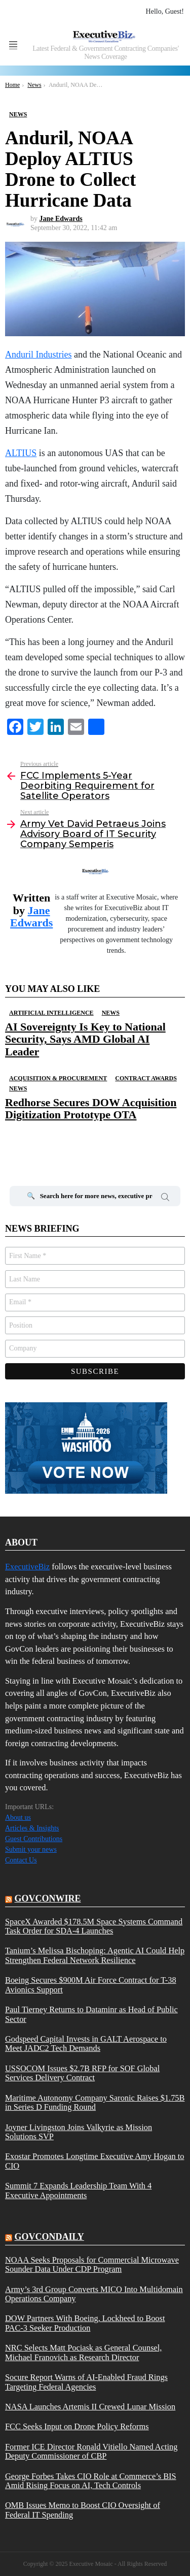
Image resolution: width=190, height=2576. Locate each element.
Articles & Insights (32, 1828)
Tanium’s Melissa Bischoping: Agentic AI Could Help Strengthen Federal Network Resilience (94, 1955)
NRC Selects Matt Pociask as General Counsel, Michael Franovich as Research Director (83, 2352)
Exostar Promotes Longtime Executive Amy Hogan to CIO (94, 2161)
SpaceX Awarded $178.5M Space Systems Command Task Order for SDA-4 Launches (93, 1926)
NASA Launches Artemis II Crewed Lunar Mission (90, 2406)
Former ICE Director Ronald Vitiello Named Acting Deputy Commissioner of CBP (91, 2451)
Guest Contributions (33, 1839)
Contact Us (21, 1860)
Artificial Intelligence (51, 1012)
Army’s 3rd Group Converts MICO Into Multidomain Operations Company (94, 2294)
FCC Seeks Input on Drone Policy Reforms (77, 2426)
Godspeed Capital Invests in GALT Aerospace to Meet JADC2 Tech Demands (86, 2044)
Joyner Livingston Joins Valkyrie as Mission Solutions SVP (78, 2132)
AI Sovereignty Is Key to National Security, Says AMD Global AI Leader (85, 1039)
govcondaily (49, 2237)
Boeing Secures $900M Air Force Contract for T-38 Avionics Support (90, 1985)
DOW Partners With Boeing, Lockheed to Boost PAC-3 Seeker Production (85, 2323)
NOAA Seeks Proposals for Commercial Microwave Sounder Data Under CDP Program (92, 2265)
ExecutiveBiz (27, 1566)
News (111, 1012)
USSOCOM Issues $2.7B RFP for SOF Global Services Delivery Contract (82, 2073)
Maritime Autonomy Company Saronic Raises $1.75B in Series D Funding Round (94, 2103)
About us (18, 1817)
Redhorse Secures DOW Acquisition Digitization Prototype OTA (90, 1108)
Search (165, 1198)
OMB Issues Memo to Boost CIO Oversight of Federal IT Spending (82, 2510)
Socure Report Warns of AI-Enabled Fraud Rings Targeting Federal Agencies (86, 2382)
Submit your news (31, 1849)
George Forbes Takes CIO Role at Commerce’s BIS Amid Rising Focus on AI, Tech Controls (90, 2481)
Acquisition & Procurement (58, 1078)
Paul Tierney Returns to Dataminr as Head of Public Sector (91, 2014)
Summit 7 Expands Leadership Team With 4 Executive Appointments (78, 2190)
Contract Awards (145, 1078)
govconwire (48, 1898)
